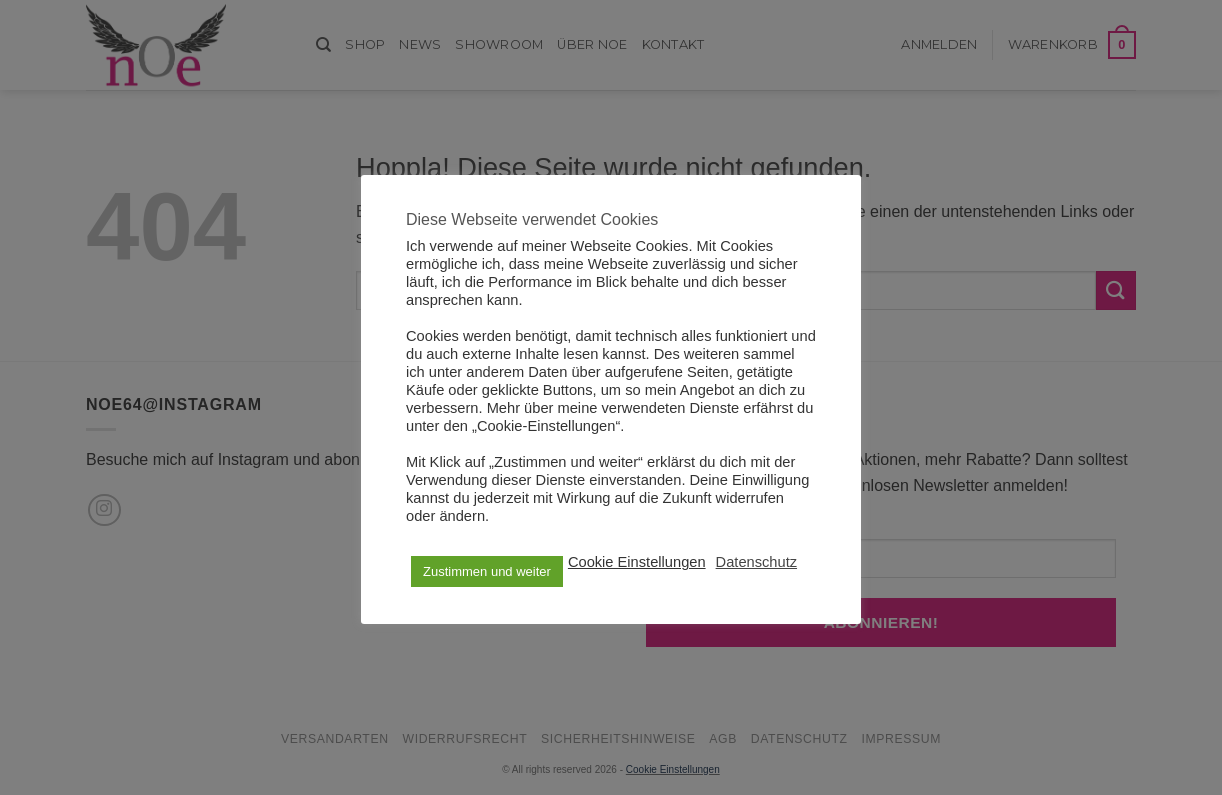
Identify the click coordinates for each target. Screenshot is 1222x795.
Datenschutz (756, 562)
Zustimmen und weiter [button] (487, 571)
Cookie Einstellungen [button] (637, 562)
